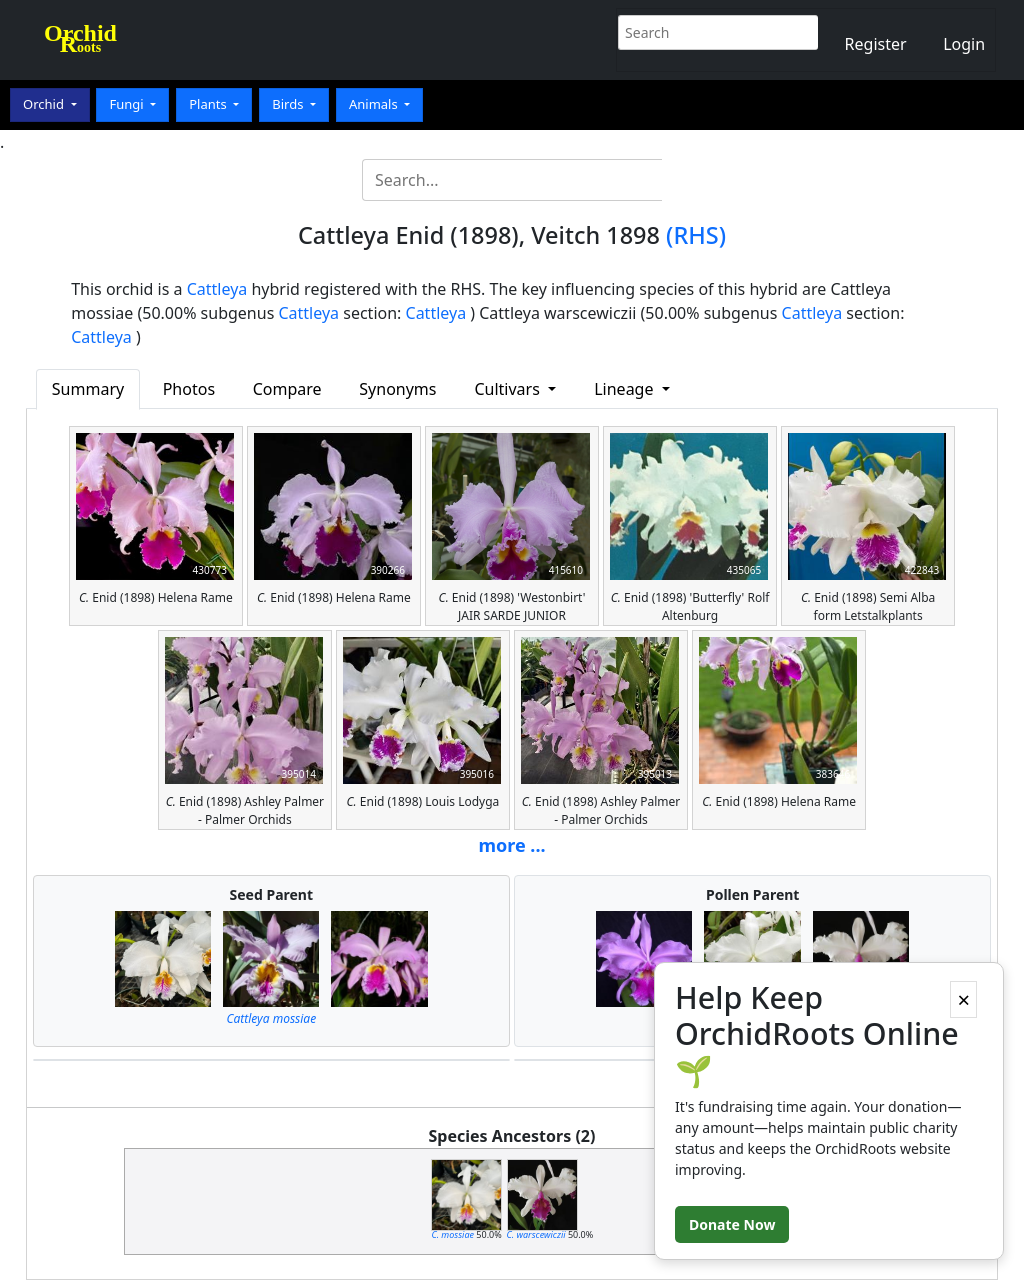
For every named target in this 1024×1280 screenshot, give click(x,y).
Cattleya (217, 289)
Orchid (45, 104)
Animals (375, 104)
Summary (88, 389)
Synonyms (397, 389)
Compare (287, 389)
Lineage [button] (625, 389)
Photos (189, 389)
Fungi (128, 104)
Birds (289, 104)
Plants (209, 104)
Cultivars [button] (509, 389)
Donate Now (732, 1224)
